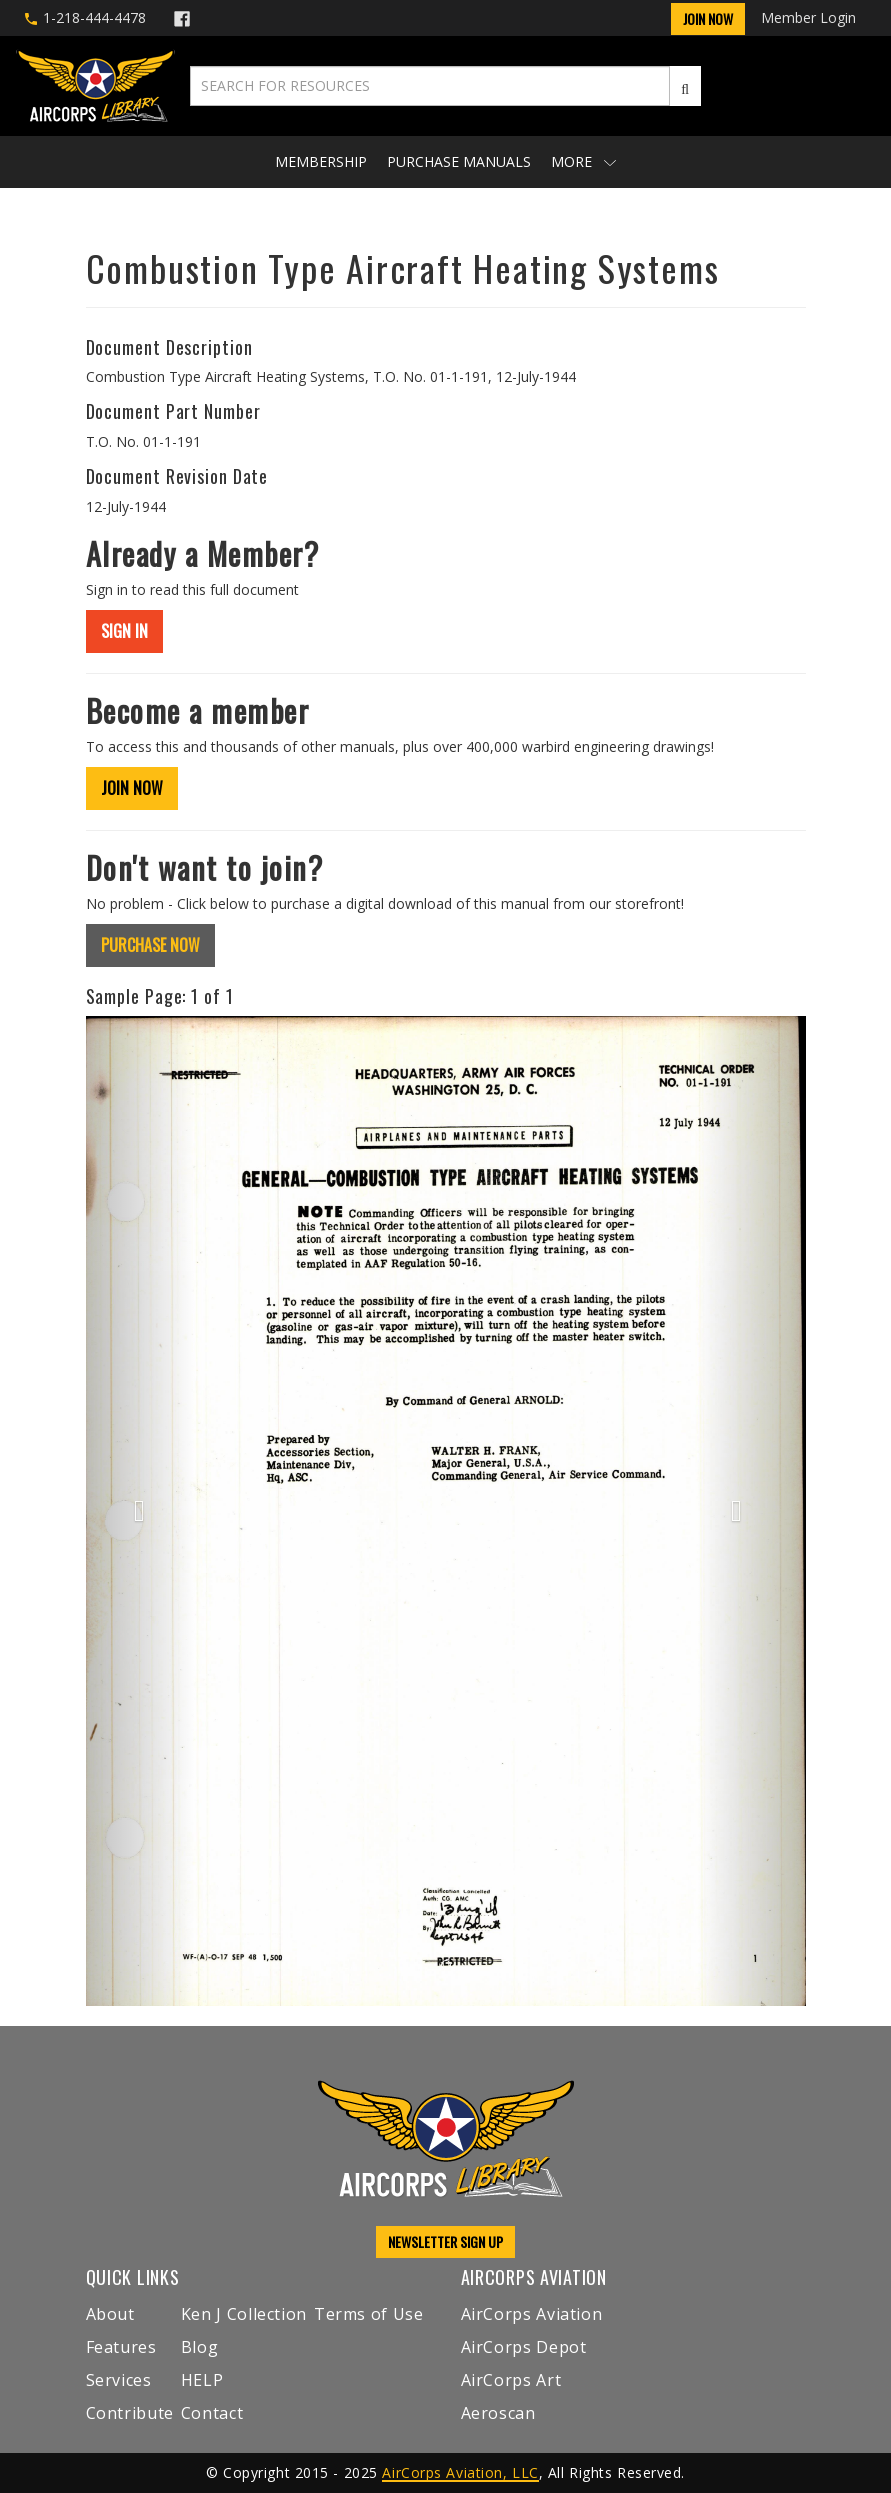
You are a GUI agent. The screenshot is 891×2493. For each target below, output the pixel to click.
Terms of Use (369, 2314)
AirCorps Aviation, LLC (460, 2472)
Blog (200, 2347)
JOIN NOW (132, 788)
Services (119, 2380)
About (110, 2314)
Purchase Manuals (459, 161)
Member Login (808, 17)
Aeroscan (498, 2413)
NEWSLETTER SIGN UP (445, 2241)
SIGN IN (124, 631)
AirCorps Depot (524, 2347)
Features (121, 2347)
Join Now (708, 18)
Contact (212, 2413)
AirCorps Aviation (532, 2314)
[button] (140, 1511)
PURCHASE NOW (150, 945)
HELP (202, 2380)
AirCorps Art (511, 2380)
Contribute (130, 2413)
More (583, 161)
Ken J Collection (244, 2314)
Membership (321, 161)
